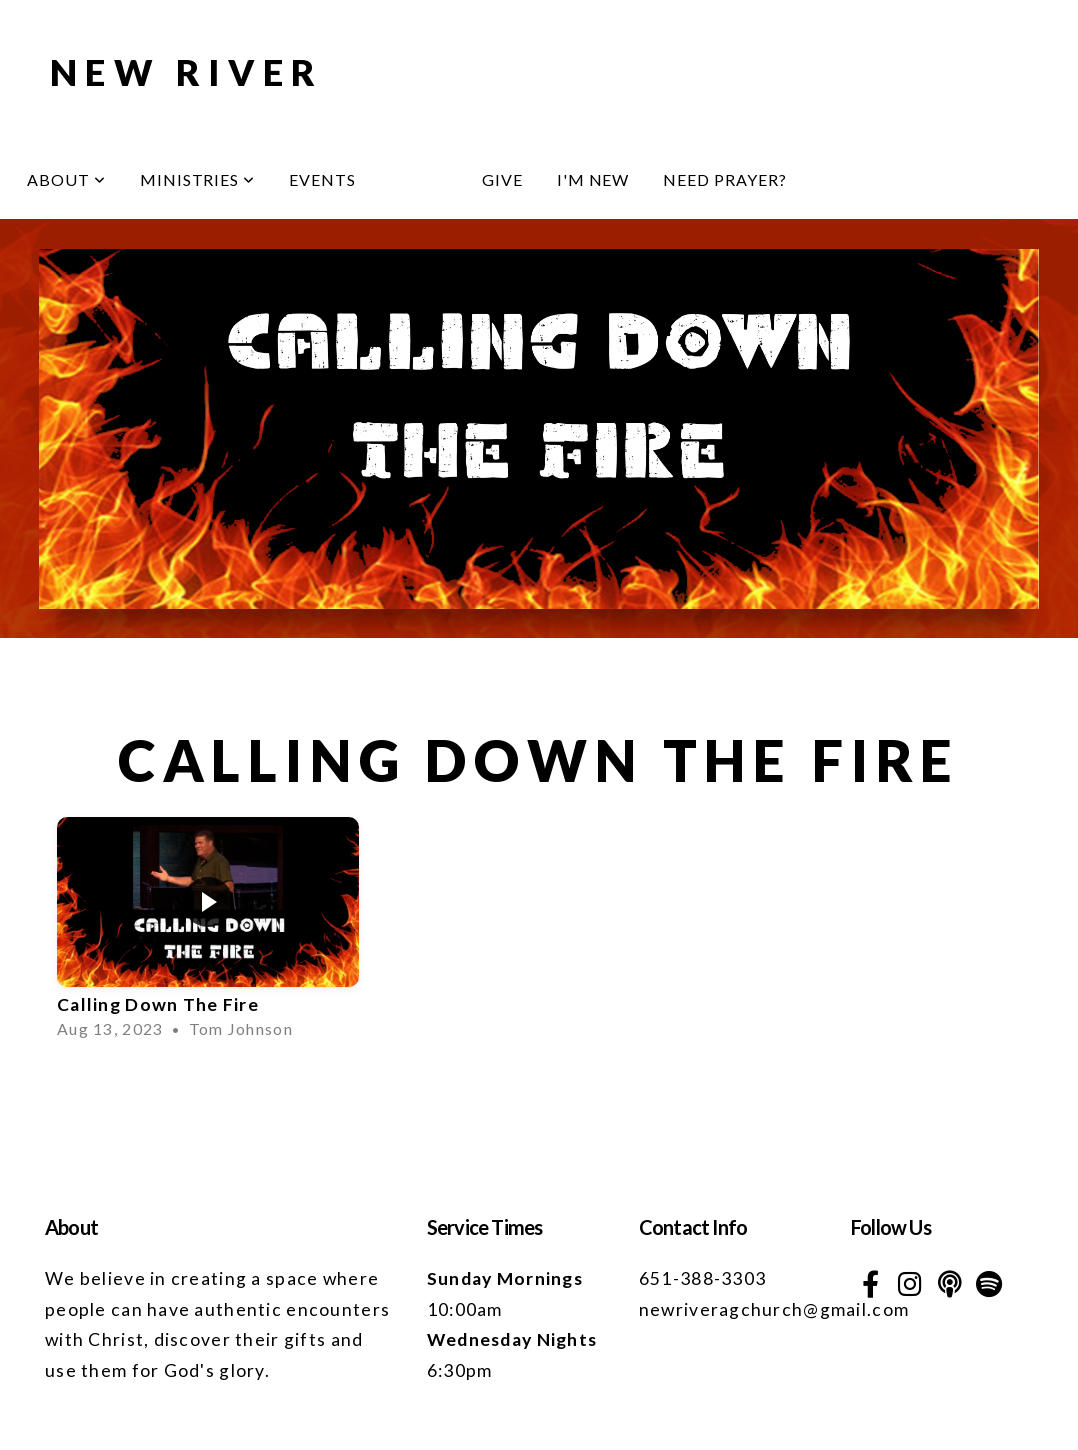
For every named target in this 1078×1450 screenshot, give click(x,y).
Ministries (198, 179)
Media (419, 179)
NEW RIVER (187, 72)
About (66, 179)
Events (322, 179)
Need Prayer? (725, 179)
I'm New (593, 179)
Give (502, 179)
